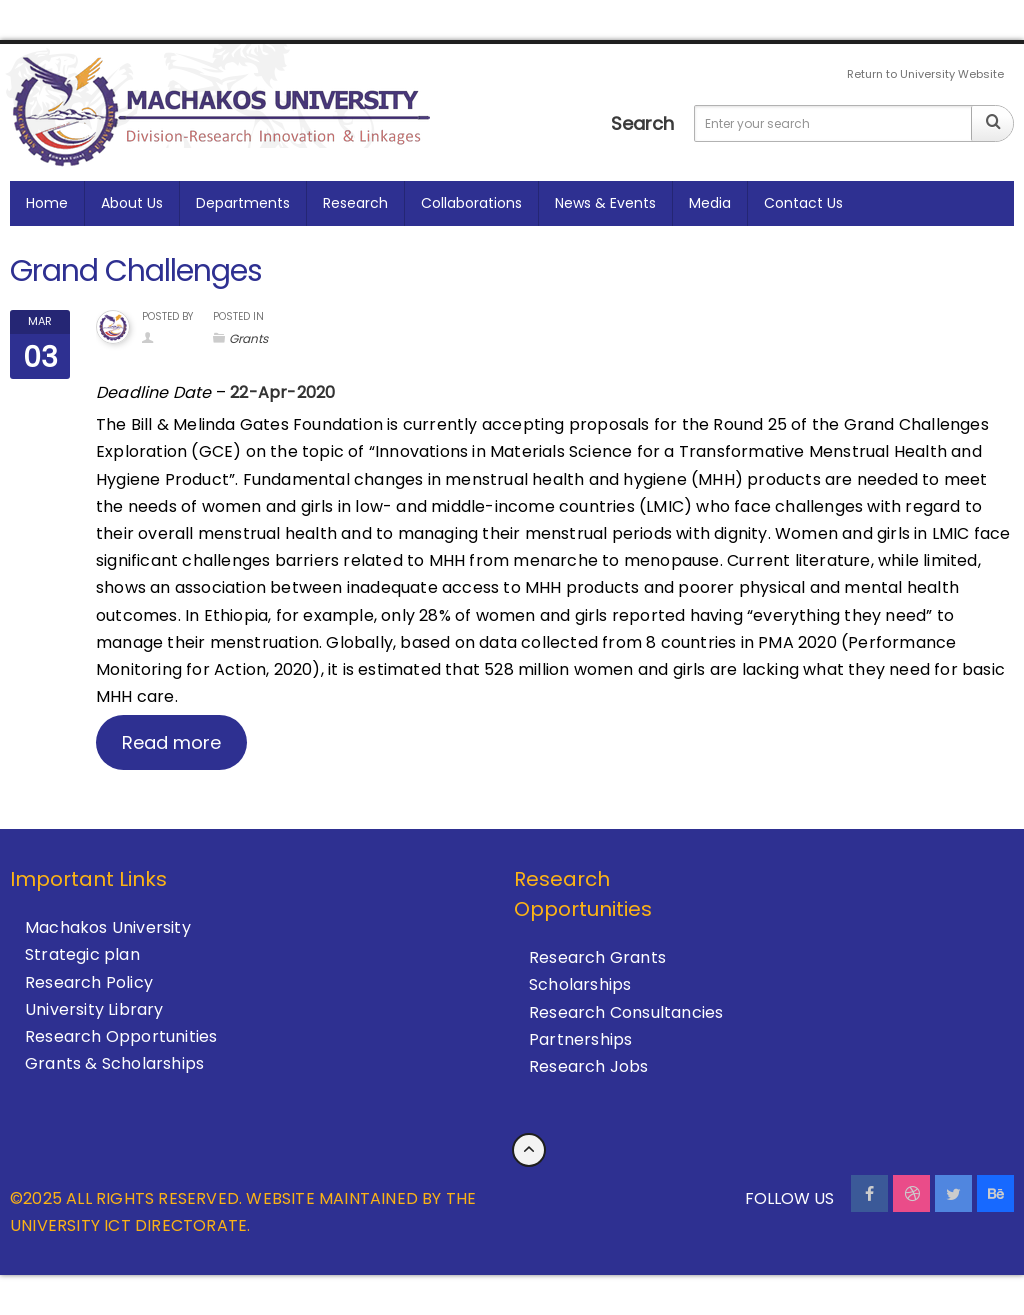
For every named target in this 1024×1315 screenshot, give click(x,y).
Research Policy (89, 982)
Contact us (803, 203)
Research (355, 203)
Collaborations (471, 203)
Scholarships (580, 984)
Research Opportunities (121, 1036)
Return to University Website (925, 74)
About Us (132, 203)
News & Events (605, 203)
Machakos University (108, 927)
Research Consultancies (626, 1012)
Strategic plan (82, 954)
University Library (94, 1009)
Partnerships (580, 1039)
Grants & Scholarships (114, 1063)
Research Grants (597, 957)
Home (47, 203)
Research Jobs (589, 1066)
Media (710, 203)
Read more (171, 742)
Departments (243, 203)
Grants (248, 338)
